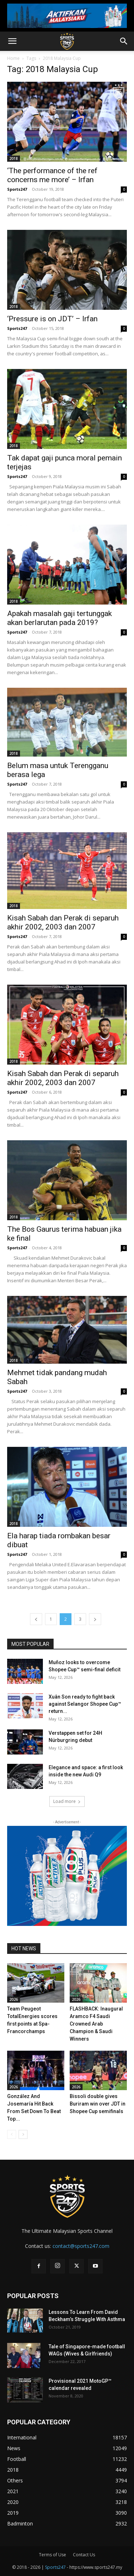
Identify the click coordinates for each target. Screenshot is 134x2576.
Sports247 (17, 189)
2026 (13, 1999)
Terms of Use (52, 2555)
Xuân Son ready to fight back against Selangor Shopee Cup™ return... (85, 1704)
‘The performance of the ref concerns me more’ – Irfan (52, 175)
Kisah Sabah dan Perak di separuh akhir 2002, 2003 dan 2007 (63, 922)
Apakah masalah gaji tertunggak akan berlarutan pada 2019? (59, 618)
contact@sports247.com (81, 2246)
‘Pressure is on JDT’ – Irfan (52, 318)
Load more (67, 1801)
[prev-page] (36, 1619)
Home (13, 58)
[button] (12, 41)
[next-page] (95, 1619)
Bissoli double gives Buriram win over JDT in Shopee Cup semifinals (97, 2103)
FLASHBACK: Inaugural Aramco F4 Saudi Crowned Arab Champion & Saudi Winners (96, 2024)
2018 (13, 158)
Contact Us (84, 2555)
